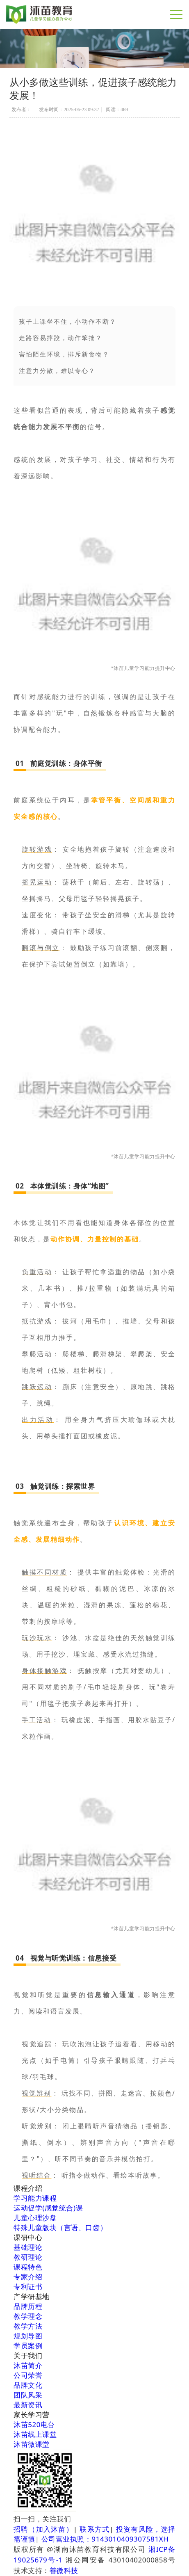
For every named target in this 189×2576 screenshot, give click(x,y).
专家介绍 (28, 2276)
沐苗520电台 (34, 2424)
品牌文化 (28, 2385)
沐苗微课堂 (32, 2444)
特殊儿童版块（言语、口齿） (60, 2227)
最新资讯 (28, 2404)
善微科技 (64, 2570)
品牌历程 (28, 2306)
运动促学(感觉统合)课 (48, 2208)
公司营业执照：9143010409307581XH (105, 2539)
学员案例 (28, 2345)
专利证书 (28, 2286)
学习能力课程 (35, 2198)
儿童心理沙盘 (35, 2217)
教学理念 (28, 2316)
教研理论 (28, 2257)
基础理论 (28, 2247)
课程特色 (28, 2267)
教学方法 (28, 2326)
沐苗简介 (28, 2365)
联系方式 (94, 2529)
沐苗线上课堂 (35, 2434)
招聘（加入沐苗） (43, 2529)
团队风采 (28, 2395)
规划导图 (28, 2336)
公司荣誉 (28, 2375)
